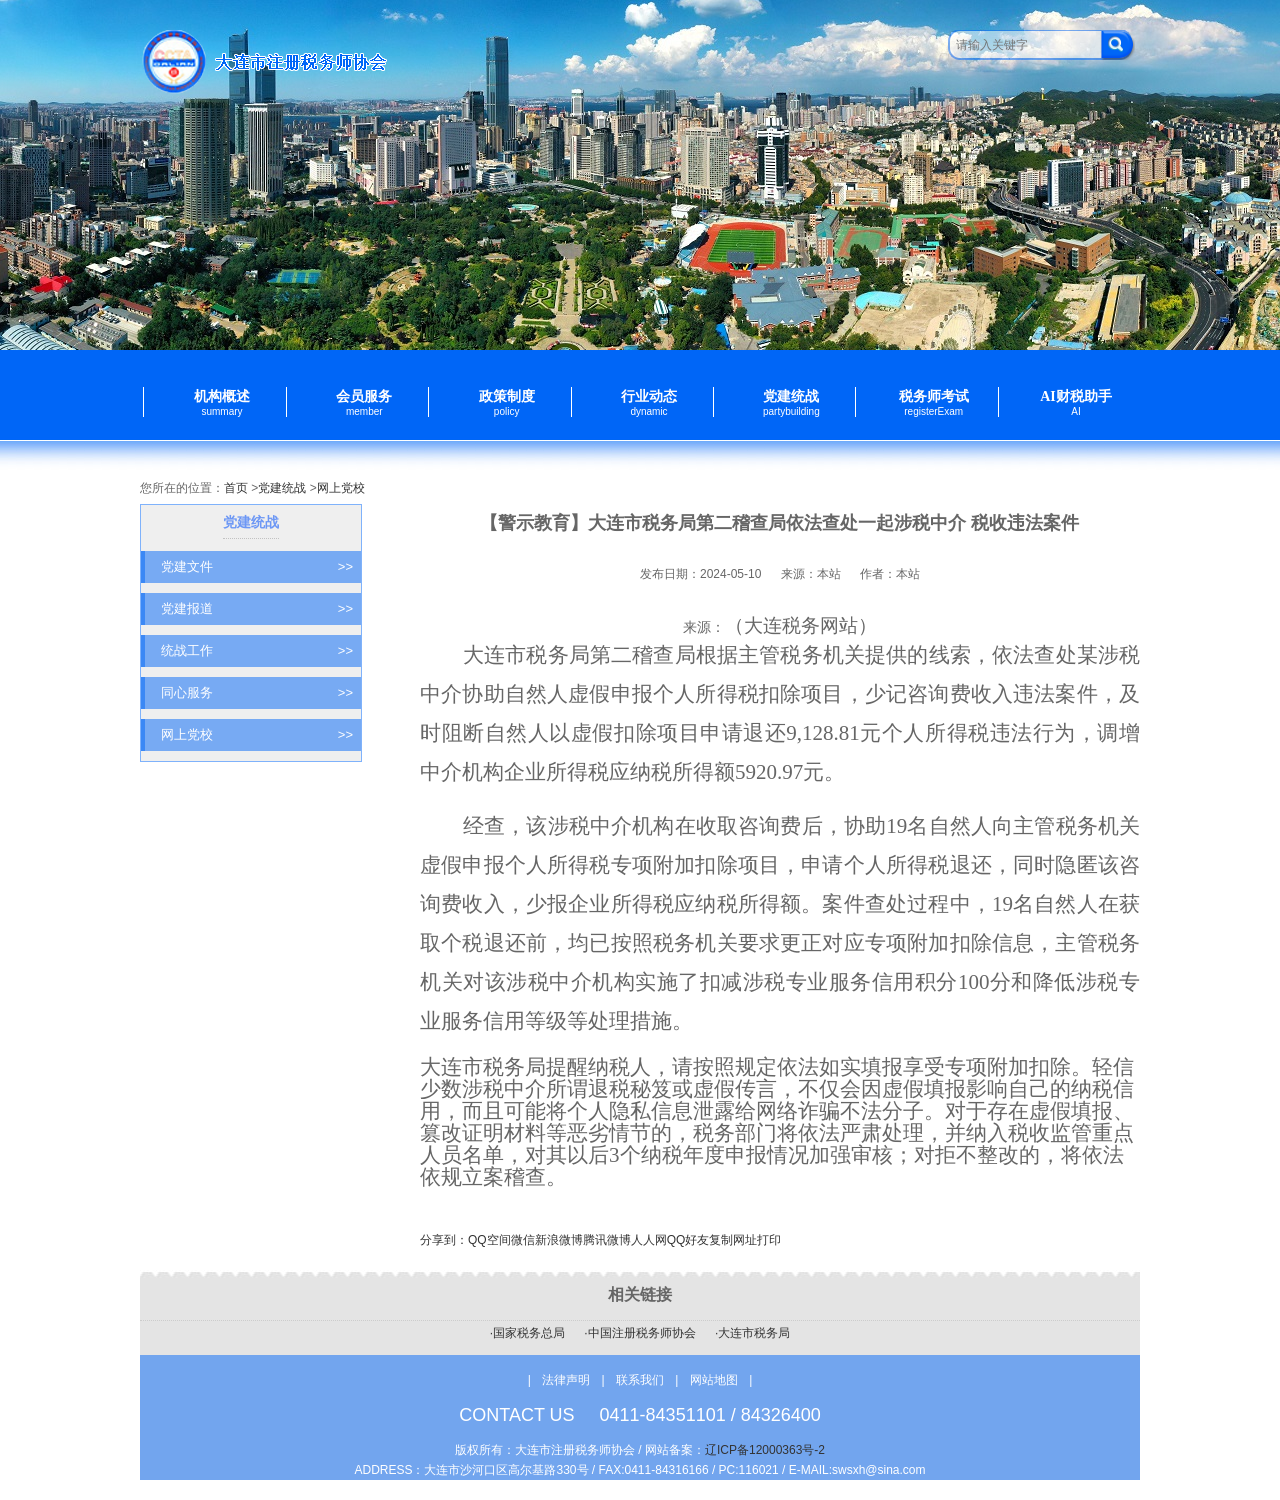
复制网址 (733, 1240)
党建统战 (282, 488)
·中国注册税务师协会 (639, 1333)
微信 (523, 1240)
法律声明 (566, 1380)
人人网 (649, 1240)
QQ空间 (489, 1240)
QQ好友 (688, 1240)
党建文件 (257, 567)
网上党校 (341, 488)
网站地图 (714, 1380)
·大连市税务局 (752, 1333)
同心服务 (257, 693)
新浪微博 (559, 1240)
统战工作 (257, 651)
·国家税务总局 (527, 1333)
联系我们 (641, 1380)
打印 (769, 1240)
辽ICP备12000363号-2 (765, 1450)
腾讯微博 (607, 1240)
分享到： (444, 1240)
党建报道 (257, 609)
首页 (236, 488)
